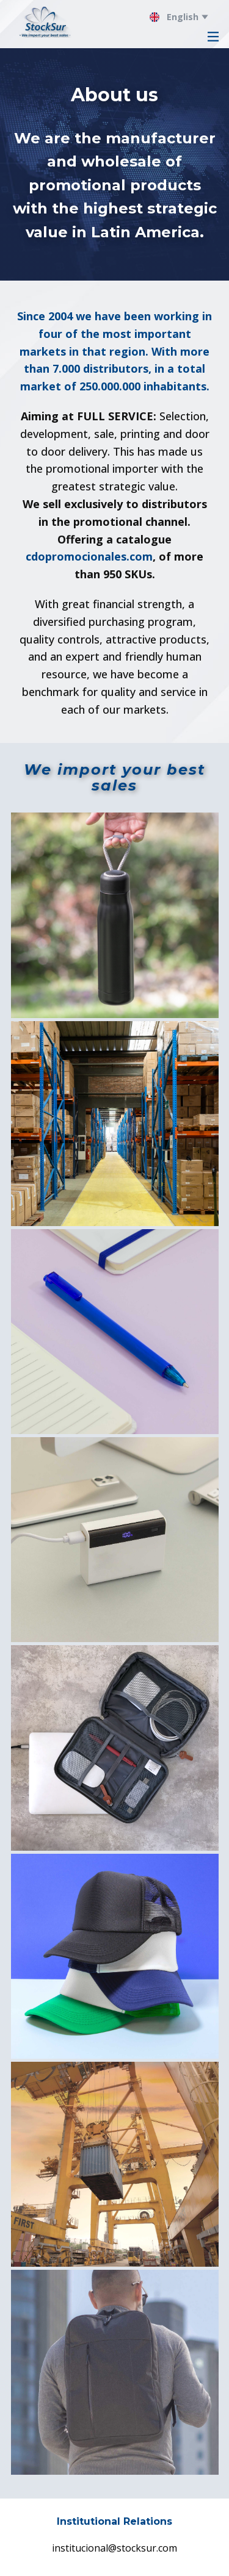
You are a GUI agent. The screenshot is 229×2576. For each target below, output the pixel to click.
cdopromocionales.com (89, 556)
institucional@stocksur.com (114, 2548)
